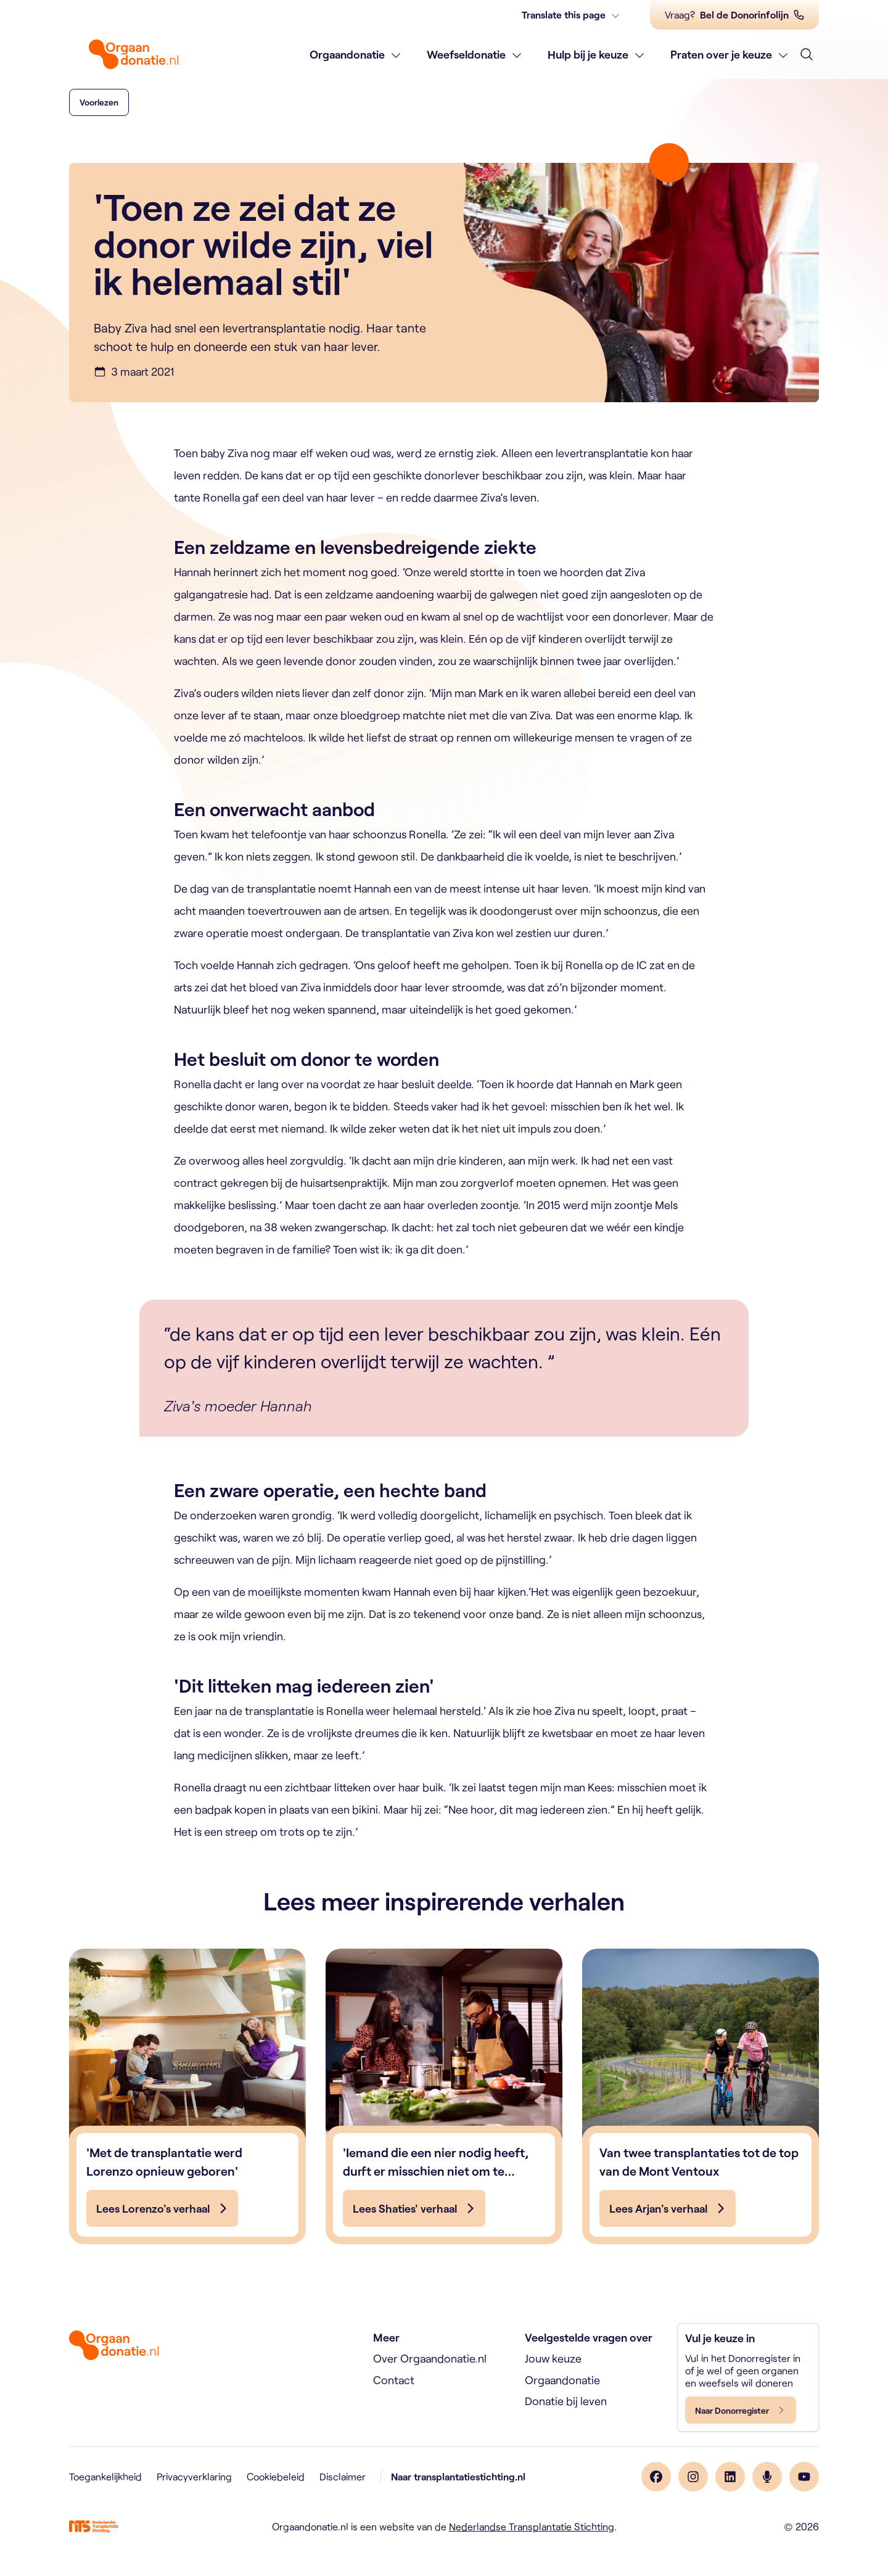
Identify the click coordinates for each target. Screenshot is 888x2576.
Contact (393, 2380)
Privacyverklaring (194, 2476)
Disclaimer (342, 2476)
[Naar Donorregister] (740, 2410)
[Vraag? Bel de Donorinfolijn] (734, 15)
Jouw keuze (553, 2358)
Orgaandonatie (347, 54)
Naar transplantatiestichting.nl (458, 2476)
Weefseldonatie (466, 54)
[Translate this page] (571, 15)
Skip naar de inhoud (0, 0)
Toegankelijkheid (105, 2476)
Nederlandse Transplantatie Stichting (531, 2526)
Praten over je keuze (721, 54)
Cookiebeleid (276, 2476)
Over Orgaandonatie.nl (430, 2358)
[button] (99, 102)
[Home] (134, 54)
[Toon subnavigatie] (396, 54)
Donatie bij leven (566, 2401)
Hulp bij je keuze (588, 54)
